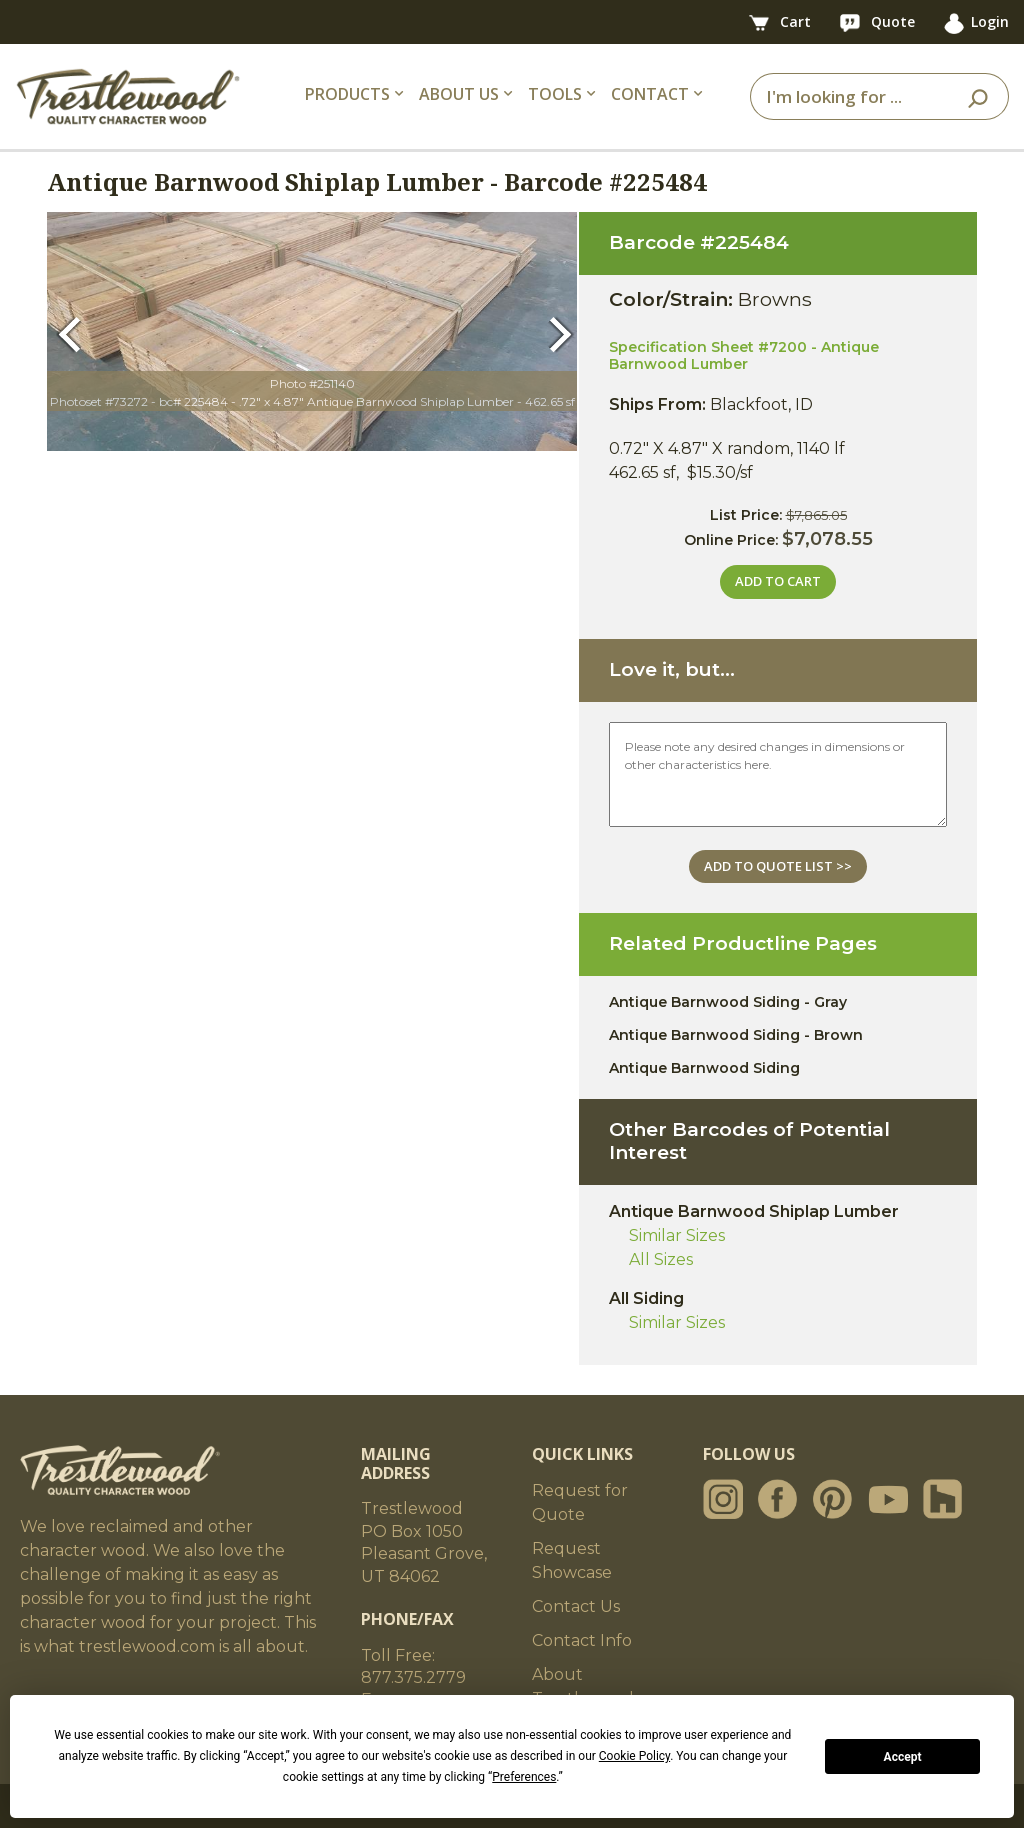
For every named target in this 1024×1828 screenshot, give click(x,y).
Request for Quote (580, 1502)
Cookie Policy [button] (634, 1756)
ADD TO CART (778, 581)
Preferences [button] (524, 1777)
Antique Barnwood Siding (704, 1068)
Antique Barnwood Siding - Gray (728, 1002)
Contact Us (576, 1606)
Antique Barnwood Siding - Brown (736, 1035)
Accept (903, 1757)
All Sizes (661, 1259)
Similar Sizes (677, 1235)
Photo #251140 (312, 383)
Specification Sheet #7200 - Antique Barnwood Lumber (744, 355)
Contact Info (582, 1640)
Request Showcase (572, 1560)
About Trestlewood (583, 1686)
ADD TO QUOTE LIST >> (778, 866)
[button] (73, 332)
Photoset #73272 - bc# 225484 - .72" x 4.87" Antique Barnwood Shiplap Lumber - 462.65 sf (312, 401)
